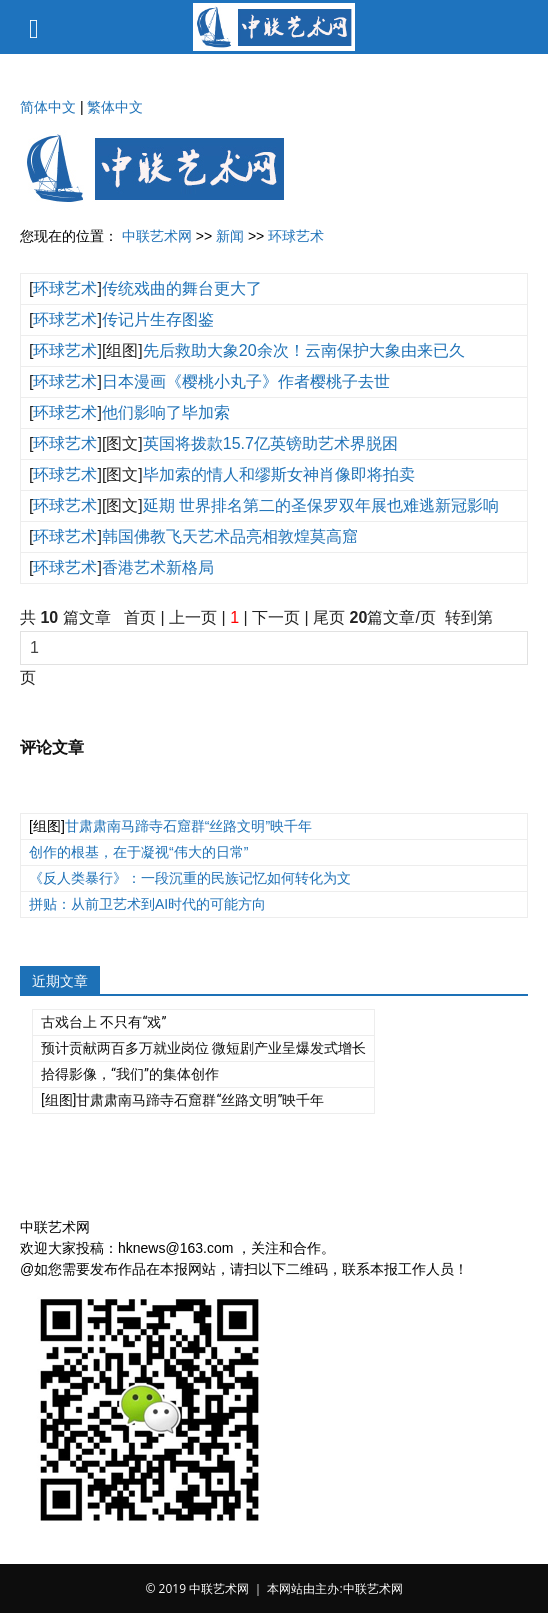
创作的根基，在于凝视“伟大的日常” (138, 852)
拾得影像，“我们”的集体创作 (130, 1074)
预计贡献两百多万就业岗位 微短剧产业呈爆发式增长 (203, 1048)
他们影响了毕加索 (166, 412)
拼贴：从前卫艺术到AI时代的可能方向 (147, 904)
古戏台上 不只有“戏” (103, 1022)
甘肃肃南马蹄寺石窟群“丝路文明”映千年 (188, 826)
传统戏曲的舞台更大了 (182, 288)
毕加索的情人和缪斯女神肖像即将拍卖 (279, 474)
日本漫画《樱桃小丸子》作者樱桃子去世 (246, 381)
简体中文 (48, 107)
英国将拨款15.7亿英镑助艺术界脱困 (270, 443)
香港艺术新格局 (158, 567)
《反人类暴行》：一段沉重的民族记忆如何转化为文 (190, 878)
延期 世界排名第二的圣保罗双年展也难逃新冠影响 (321, 505)
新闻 (230, 236)
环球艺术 (296, 236)
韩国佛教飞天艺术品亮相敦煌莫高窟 (230, 536)
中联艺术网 (157, 236)
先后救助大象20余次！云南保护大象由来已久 (304, 350)
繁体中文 (115, 107)
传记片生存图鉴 (158, 319)
